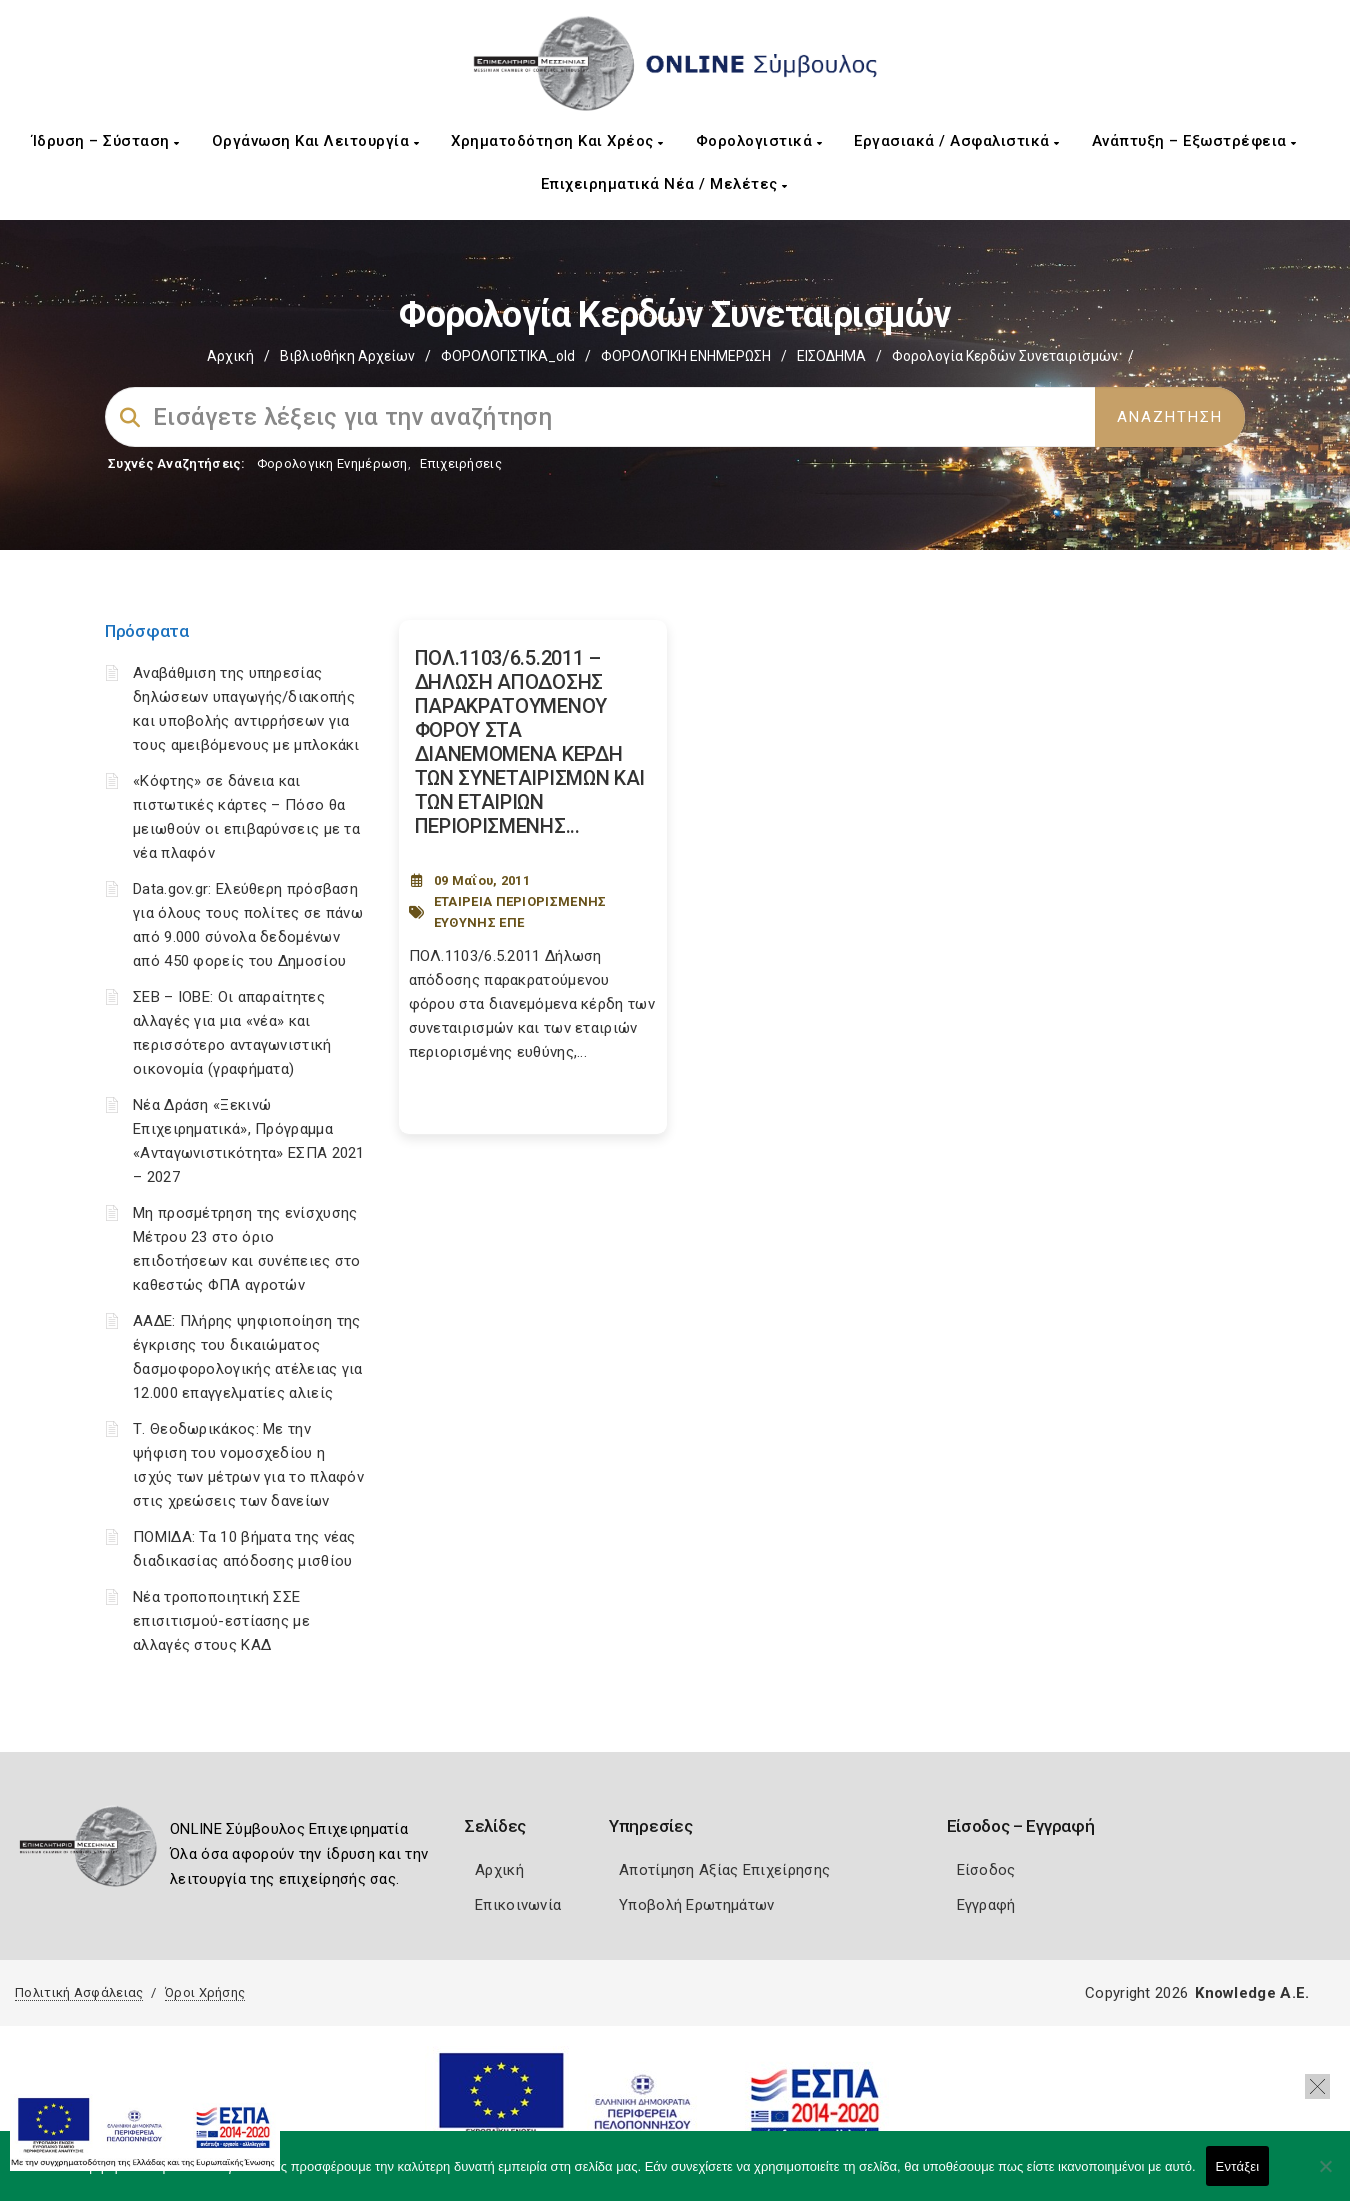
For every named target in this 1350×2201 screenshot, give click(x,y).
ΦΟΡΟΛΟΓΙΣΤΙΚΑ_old (508, 356)
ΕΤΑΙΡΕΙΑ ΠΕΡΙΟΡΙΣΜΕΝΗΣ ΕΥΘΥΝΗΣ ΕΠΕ (520, 912)
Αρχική (230, 356)
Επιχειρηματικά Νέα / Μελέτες (664, 184)
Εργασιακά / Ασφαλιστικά (957, 141)
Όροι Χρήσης (205, 1992)
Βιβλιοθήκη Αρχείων (347, 356)
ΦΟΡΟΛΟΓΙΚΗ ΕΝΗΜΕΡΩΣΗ (686, 356)
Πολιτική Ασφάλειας (79, 1992)
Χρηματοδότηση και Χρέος (557, 141)
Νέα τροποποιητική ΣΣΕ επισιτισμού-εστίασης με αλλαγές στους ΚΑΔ (221, 1621)
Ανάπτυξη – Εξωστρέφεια (1194, 141)
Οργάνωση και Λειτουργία (316, 141)
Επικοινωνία (518, 1905)
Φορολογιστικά (759, 141)
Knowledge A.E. (1252, 1993)
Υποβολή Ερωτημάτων (696, 1905)
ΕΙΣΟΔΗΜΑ (831, 356)
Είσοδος (986, 1870)
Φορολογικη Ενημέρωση (332, 463)
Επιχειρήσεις (461, 463)
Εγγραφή (986, 1905)
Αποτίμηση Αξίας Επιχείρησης (724, 1870)
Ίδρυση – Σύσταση (106, 141)
